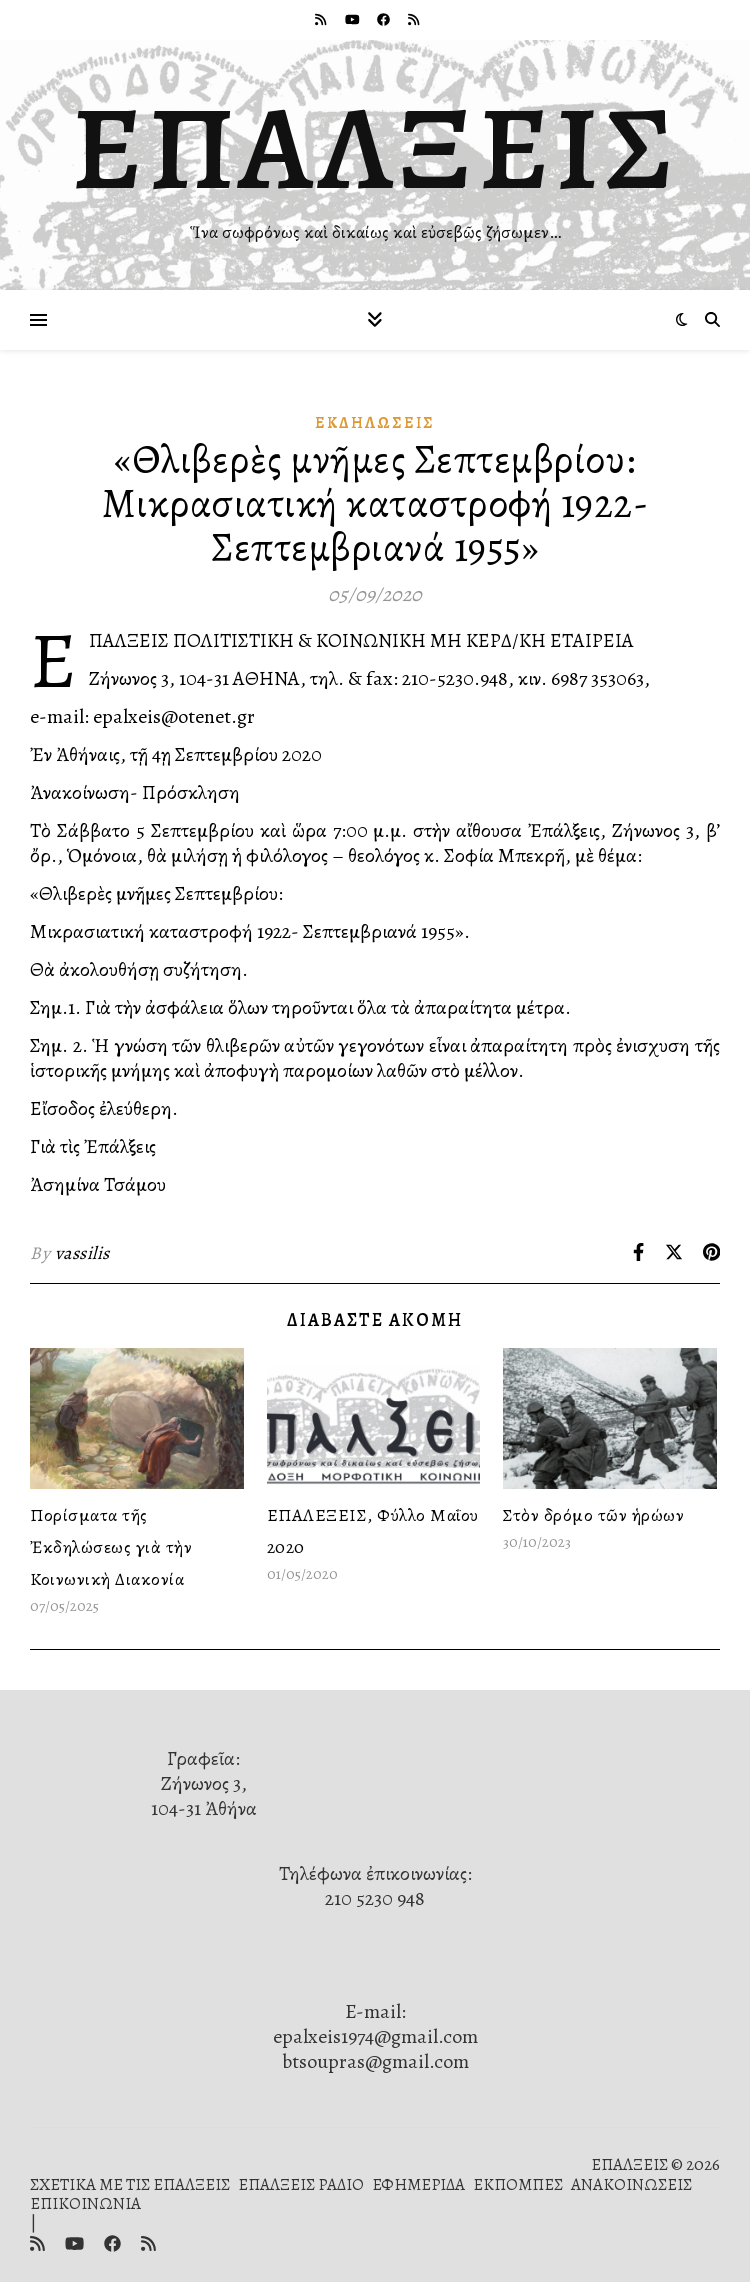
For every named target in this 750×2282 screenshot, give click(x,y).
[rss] (322, 19)
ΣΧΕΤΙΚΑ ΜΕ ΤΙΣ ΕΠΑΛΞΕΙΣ (130, 2184)
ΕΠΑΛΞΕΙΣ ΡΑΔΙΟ (301, 2184)
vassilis (82, 1253)
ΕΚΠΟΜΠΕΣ (518, 2184)
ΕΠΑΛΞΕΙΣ (375, 148)
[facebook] (385, 19)
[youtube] (354, 19)
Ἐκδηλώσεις (375, 423)
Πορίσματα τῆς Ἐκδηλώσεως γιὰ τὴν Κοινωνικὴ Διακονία (111, 1547)
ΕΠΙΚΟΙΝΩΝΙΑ (85, 2203)
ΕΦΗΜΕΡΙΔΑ (418, 2184)
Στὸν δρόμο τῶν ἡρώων (593, 1515)
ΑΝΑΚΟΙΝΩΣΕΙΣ (631, 2184)
